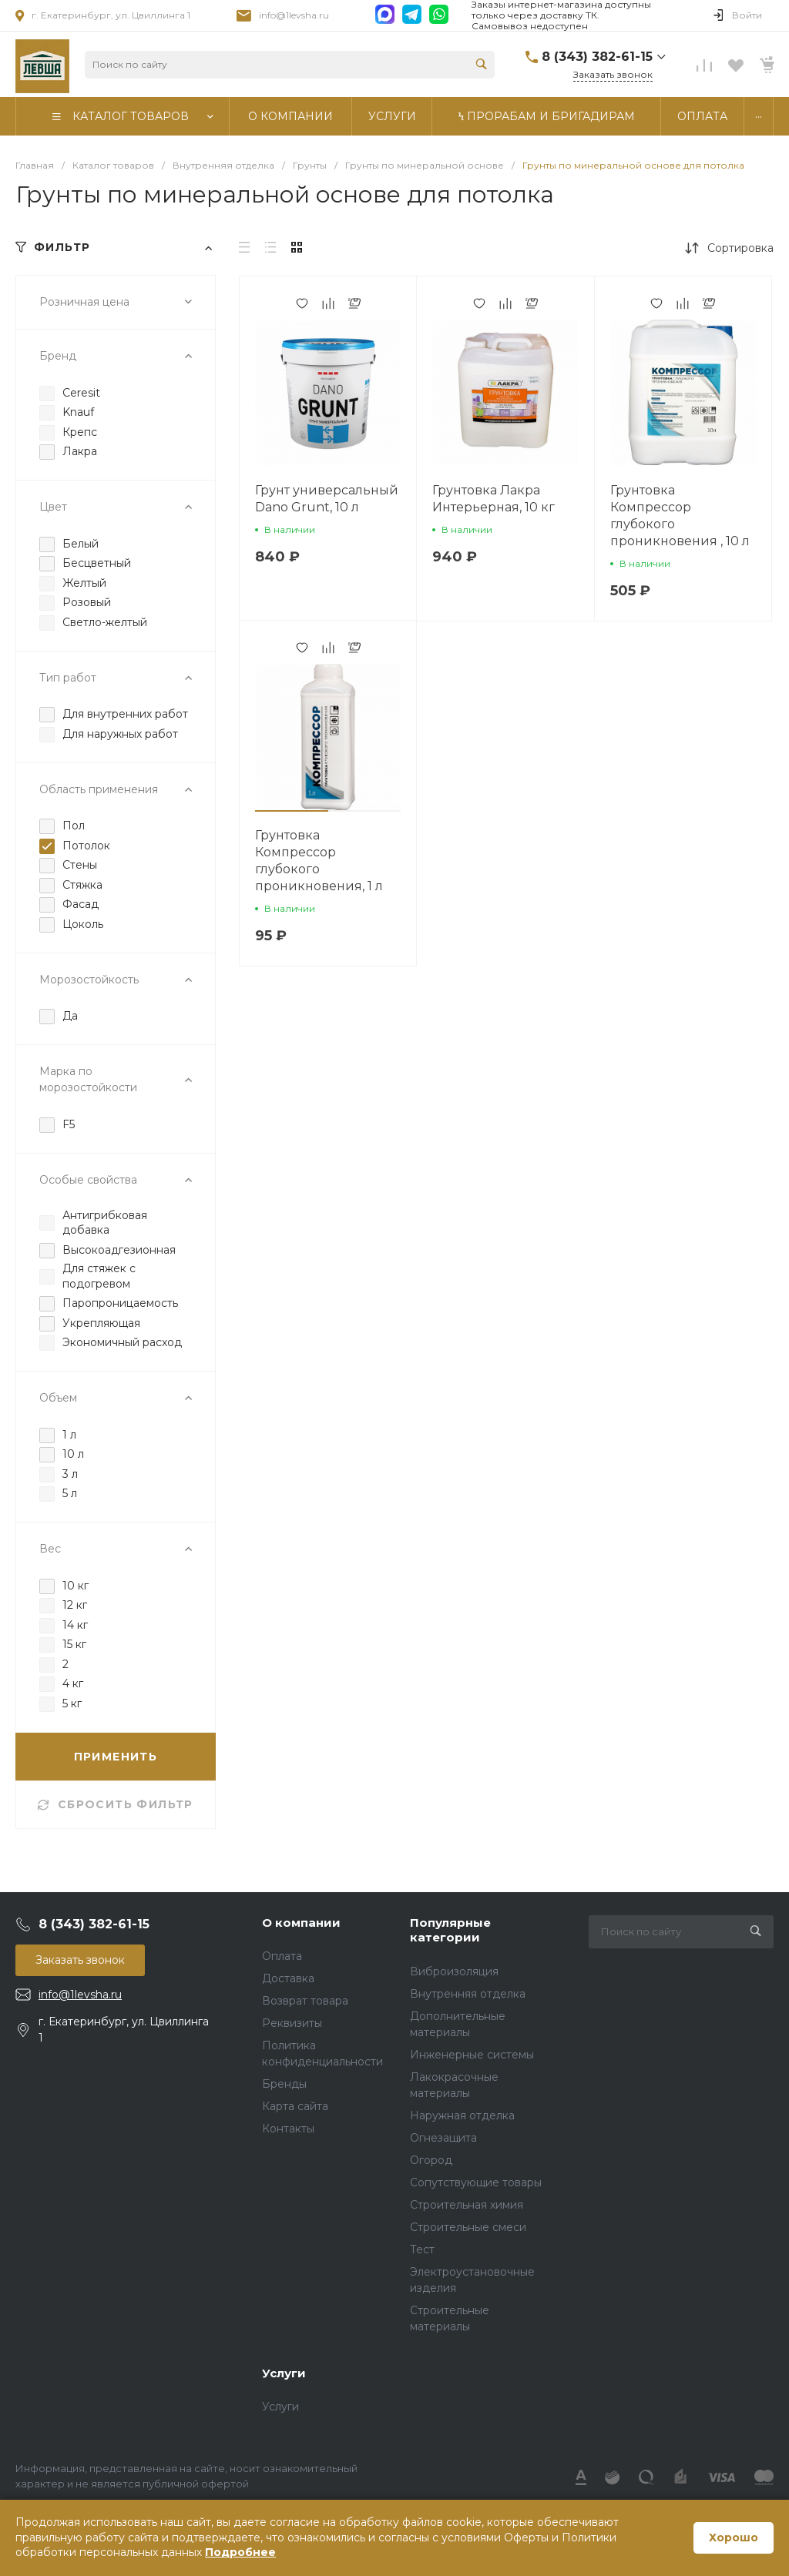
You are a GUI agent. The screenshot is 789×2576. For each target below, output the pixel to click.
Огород (431, 2160)
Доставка (288, 1978)
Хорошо (733, 2537)
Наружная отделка (462, 2115)
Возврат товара (305, 2001)
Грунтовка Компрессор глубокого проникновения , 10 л (680, 515)
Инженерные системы (472, 2055)
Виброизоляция (454, 1971)
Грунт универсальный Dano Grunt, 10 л (326, 498)
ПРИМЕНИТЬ (116, 1757)
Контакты (288, 2129)
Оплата (282, 1956)
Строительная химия (466, 2205)
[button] (291, 811)
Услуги (284, 2373)
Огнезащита (443, 2138)
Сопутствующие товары (476, 2182)
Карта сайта (295, 2106)
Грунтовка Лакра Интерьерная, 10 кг (493, 498)
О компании (301, 1922)
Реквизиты (292, 2023)
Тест (422, 2249)
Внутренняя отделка (467, 1994)
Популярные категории (450, 1930)
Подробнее (240, 2552)
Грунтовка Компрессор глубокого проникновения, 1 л (319, 860)
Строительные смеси (468, 2227)
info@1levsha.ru (294, 15)
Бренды (284, 2084)
